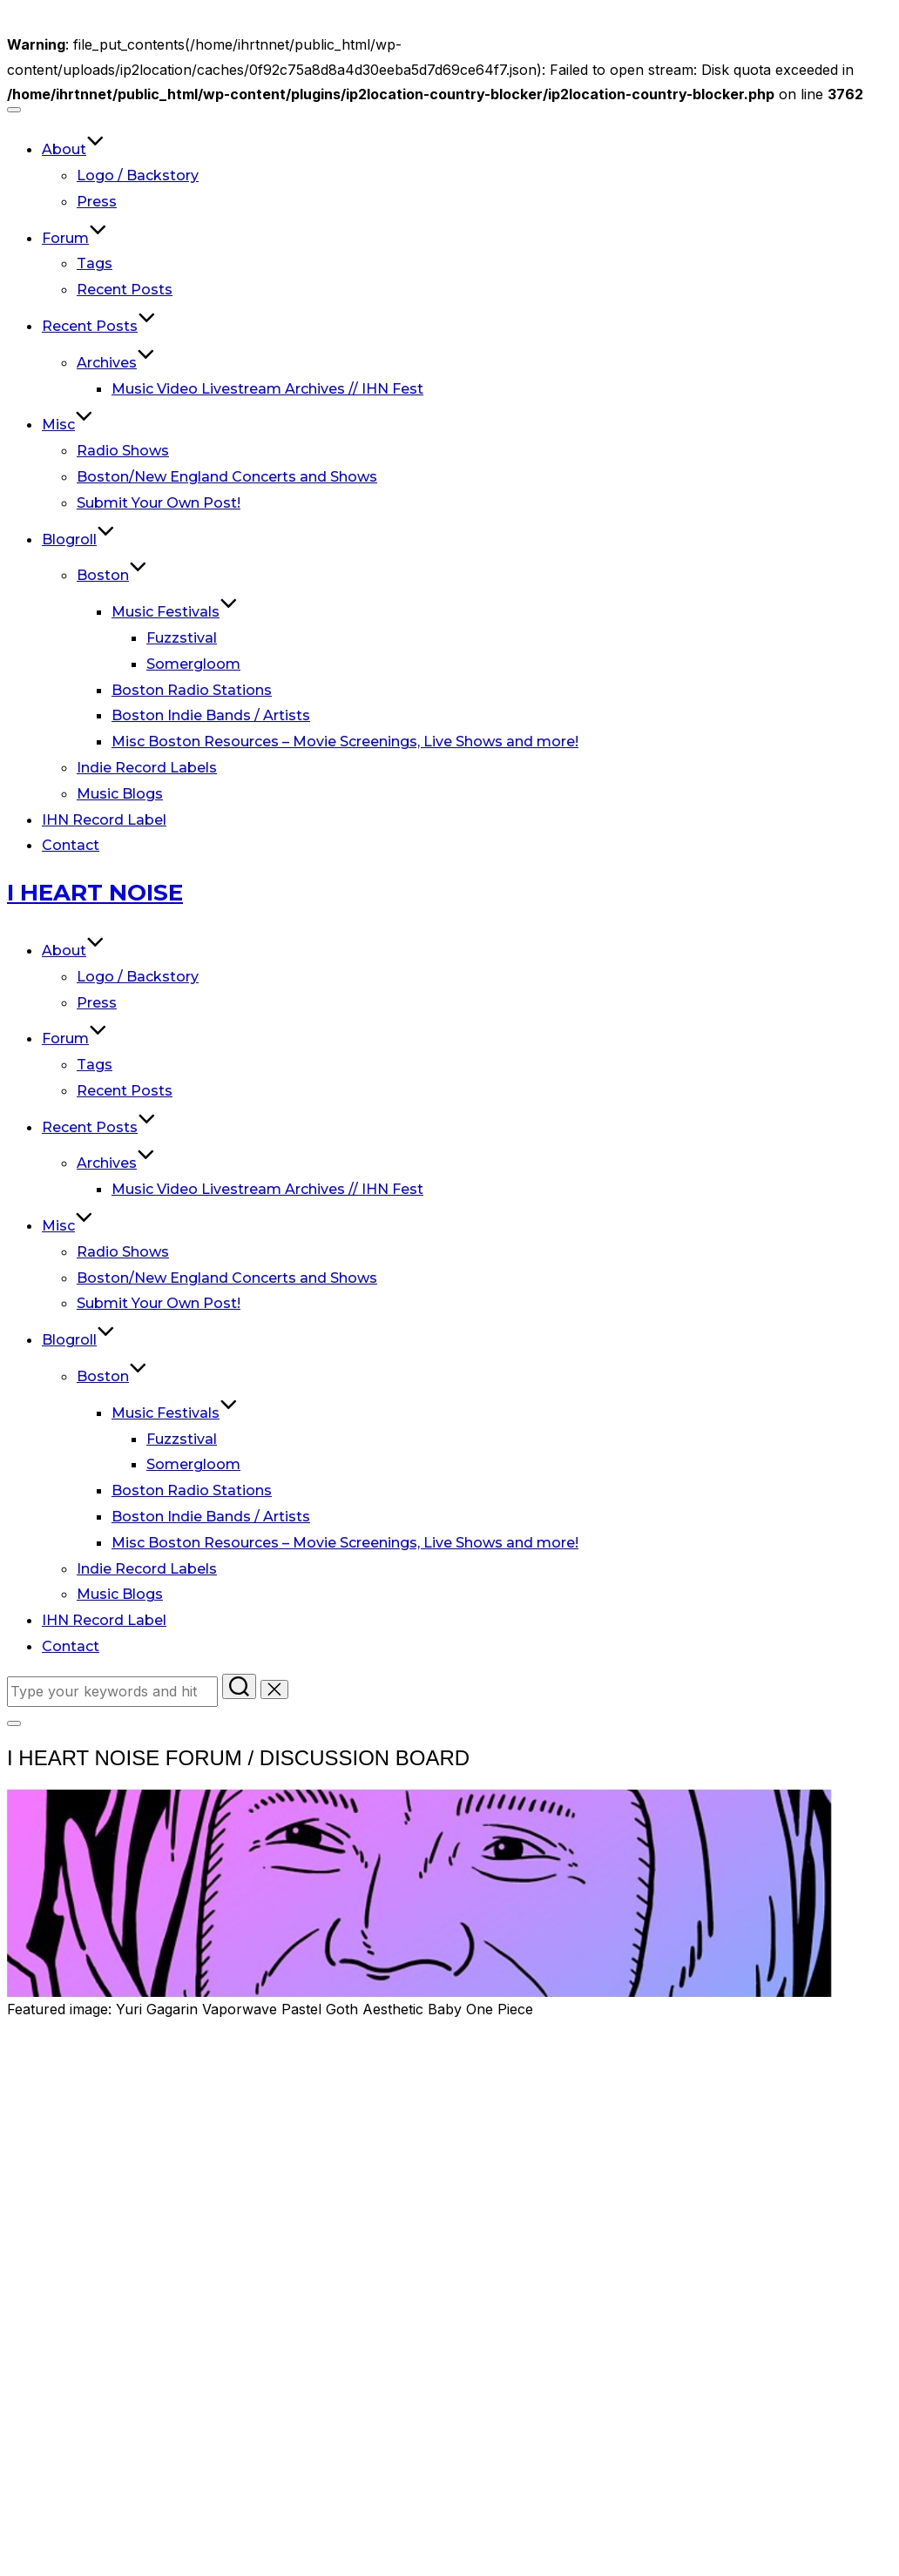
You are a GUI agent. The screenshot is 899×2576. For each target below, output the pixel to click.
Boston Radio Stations (192, 690)
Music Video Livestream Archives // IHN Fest (267, 389)
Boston (112, 575)
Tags (94, 263)
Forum (74, 238)
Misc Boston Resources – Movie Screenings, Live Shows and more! (345, 741)
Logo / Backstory (138, 175)
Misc (67, 424)
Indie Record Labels (147, 767)
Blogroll (78, 539)
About (73, 149)
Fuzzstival (181, 638)
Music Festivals (175, 612)
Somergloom (193, 664)
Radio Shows (123, 450)
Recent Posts (124, 289)
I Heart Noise (95, 893)
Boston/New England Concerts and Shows (227, 477)
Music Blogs (120, 794)
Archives (116, 362)
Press (97, 201)
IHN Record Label (104, 820)
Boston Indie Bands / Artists (211, 715)
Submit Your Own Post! (158, 503)
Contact (70, 845)
